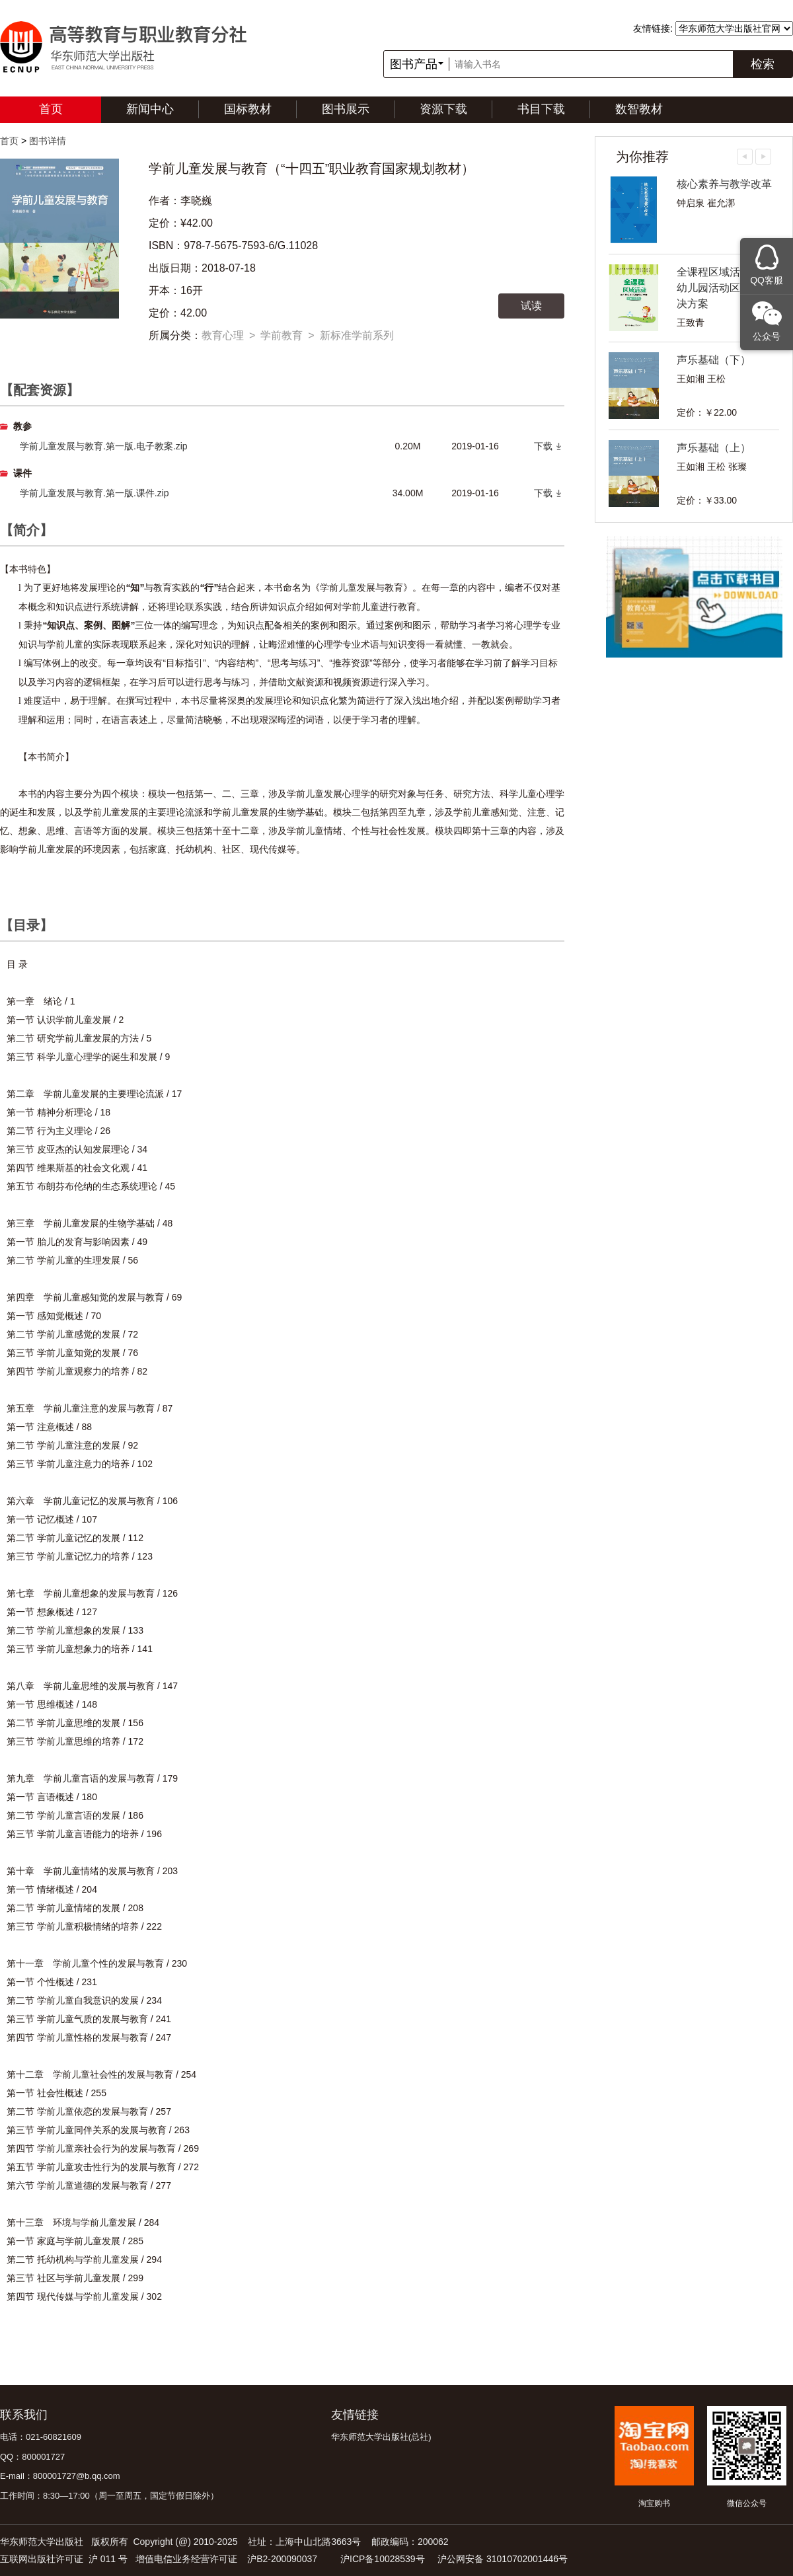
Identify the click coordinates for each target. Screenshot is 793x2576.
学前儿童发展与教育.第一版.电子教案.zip (104, 446)
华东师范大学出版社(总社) (381, 2437)
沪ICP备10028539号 (382, 2559)
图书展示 (345, 109)
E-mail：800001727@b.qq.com (60, 2476)
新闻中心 (150, 109)
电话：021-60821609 (40, 2437)
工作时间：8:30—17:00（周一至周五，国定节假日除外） (109, 2496)
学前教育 (281, 335)
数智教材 (639, 109)
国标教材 (248, 109)
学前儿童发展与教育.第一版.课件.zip (94, 493)
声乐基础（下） (714, 359)
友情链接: (653, 28)
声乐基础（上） (714, 447)
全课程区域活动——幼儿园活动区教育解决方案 (724, 287)
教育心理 (223, 335)
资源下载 (443, 109)
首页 (51, 109)
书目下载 (541, 109)
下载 (543, 446)
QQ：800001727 (32, 2457)
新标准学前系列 (357, 335)
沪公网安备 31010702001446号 (502, 2559)
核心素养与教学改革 (724, 184)
